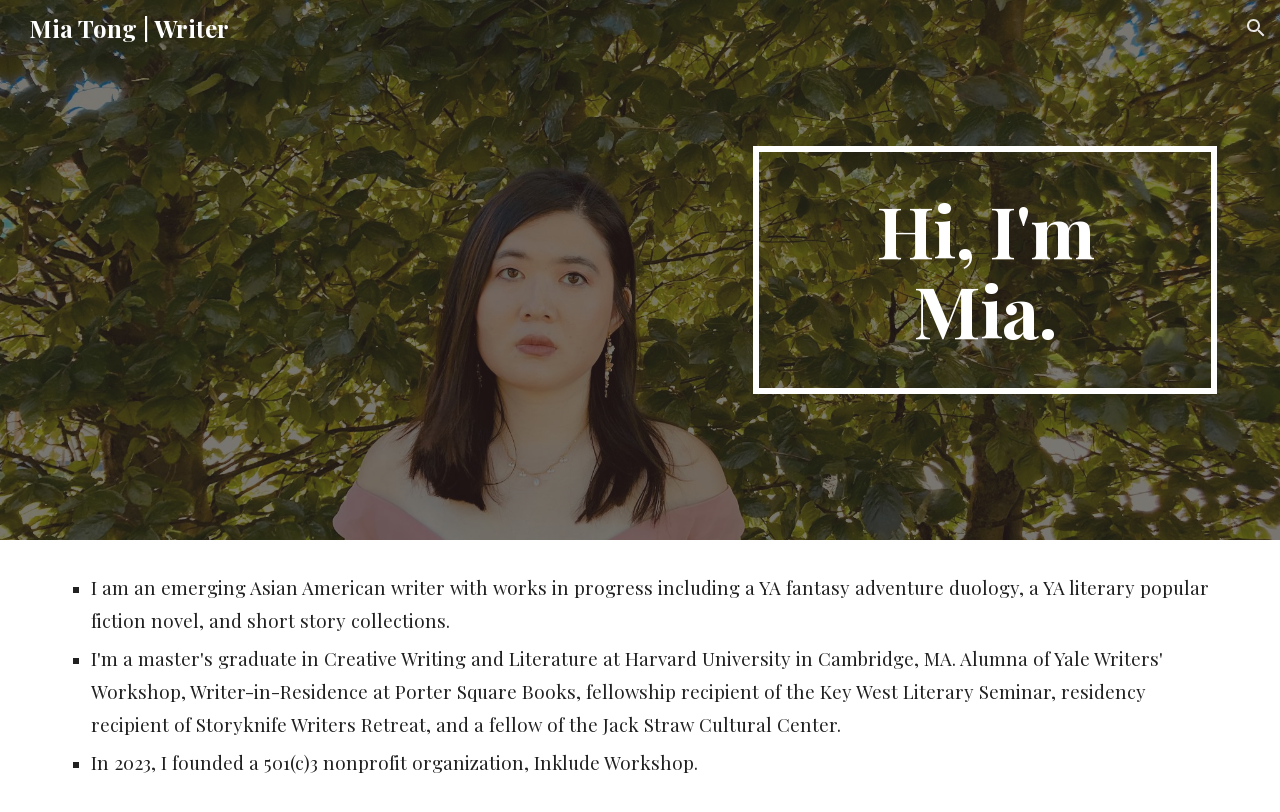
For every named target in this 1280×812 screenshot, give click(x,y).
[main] (985, 270)
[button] (1256, 28)
